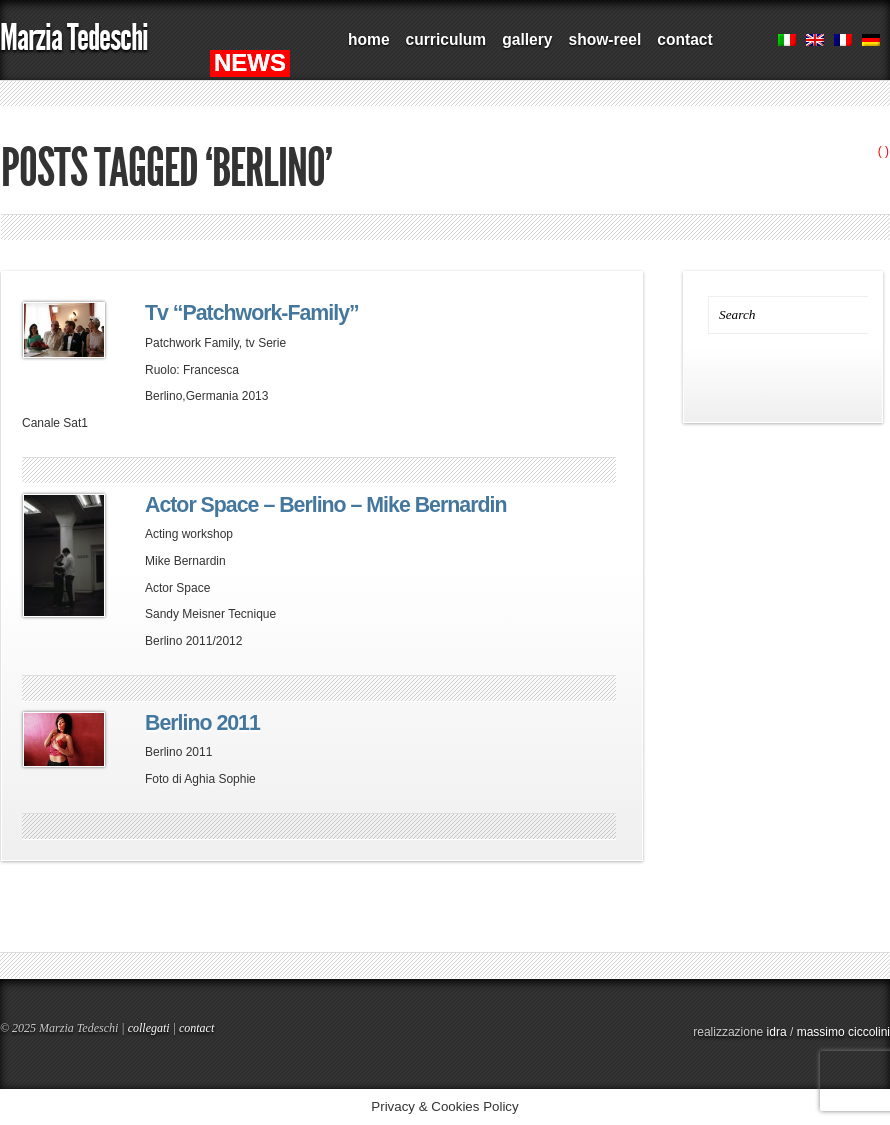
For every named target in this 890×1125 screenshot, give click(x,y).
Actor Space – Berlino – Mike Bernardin (325, 505)
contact (684, 39)
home (369, 39)
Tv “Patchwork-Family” (252, 313)
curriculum (446, 39)
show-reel (604, 39)
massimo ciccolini (843, 1032)
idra (777, 1032)
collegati (149, 1028)
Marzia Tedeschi (74, 37)
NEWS (250, 62)
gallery (527, 39)
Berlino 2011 (202, 723)
